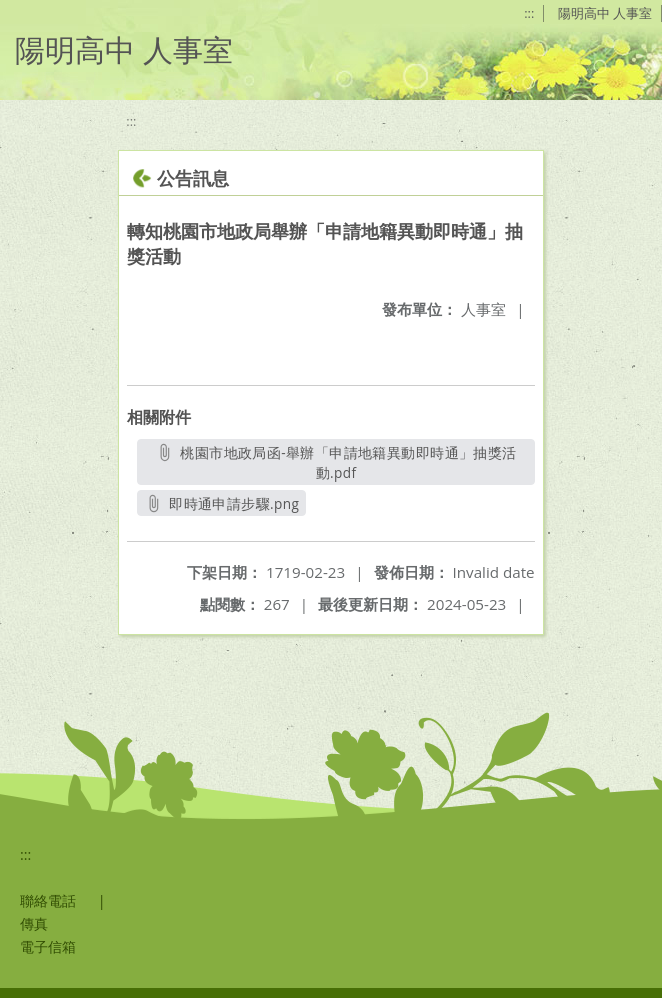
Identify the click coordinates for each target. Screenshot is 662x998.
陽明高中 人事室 (605, 13)
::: (529, 13)
